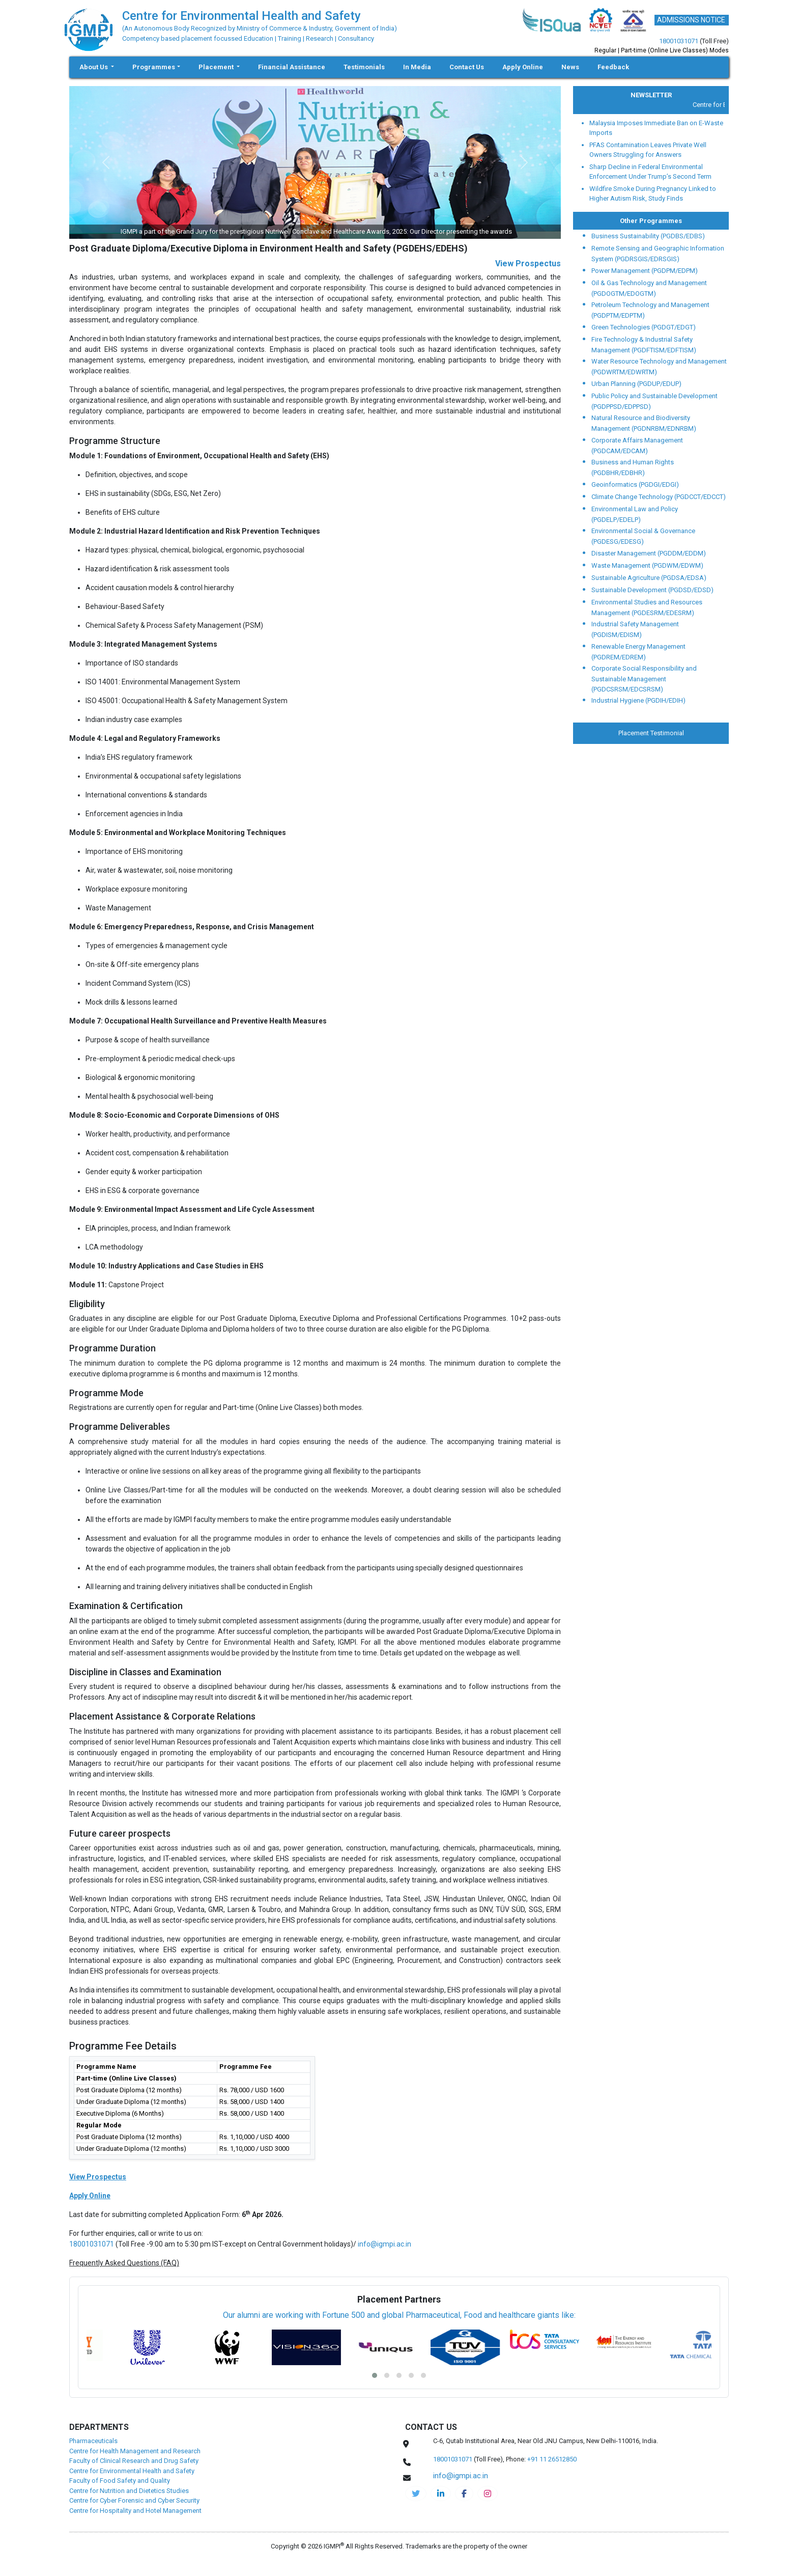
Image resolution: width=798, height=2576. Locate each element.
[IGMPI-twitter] (415, 2493)
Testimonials (364, 67)
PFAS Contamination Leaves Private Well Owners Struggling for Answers (647, 150)
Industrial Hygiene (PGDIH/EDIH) (638, 700)
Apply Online (522, 67)
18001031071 (678, 41)
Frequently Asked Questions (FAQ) (124, 2263)
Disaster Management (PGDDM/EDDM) (648, 553)
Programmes (153, 67)
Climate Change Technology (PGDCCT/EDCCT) (658, 497)
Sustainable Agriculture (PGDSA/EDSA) (648, 577)
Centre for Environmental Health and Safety (131, 2471)
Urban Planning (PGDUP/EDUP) (636, 383)
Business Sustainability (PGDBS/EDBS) (648, 236)
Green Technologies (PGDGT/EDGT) (643, 327)
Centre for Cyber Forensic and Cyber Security (134, 2500)
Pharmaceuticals (93, 2441)
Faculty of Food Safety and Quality (119, 2480)
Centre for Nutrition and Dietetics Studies (129, 2491)
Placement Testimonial (651, 733)
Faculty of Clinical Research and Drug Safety (133, 2460)
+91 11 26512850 (552, 2459)
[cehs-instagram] (487, 2493)
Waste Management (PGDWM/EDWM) (647, 565)
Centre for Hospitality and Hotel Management (135, 2510)
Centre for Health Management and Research (135, 2451)
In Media (417, 67)
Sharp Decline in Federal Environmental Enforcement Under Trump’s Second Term (650, 172)
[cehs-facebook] (464, 2493)
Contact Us (466, 67)
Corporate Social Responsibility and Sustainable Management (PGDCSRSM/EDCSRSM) (644, 678)
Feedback (613, 67)
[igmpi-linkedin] (441, 2493)
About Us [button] (94, 67)
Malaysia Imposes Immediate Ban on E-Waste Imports (656, 128)
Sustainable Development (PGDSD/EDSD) (652, 590)
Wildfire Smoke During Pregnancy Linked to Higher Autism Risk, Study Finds (652, 194)
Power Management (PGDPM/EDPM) (644, 270)
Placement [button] (216, 67)
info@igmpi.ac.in (384, 2244)
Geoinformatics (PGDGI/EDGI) (635, 484)
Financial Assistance (291, 67)
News (570, 67)
